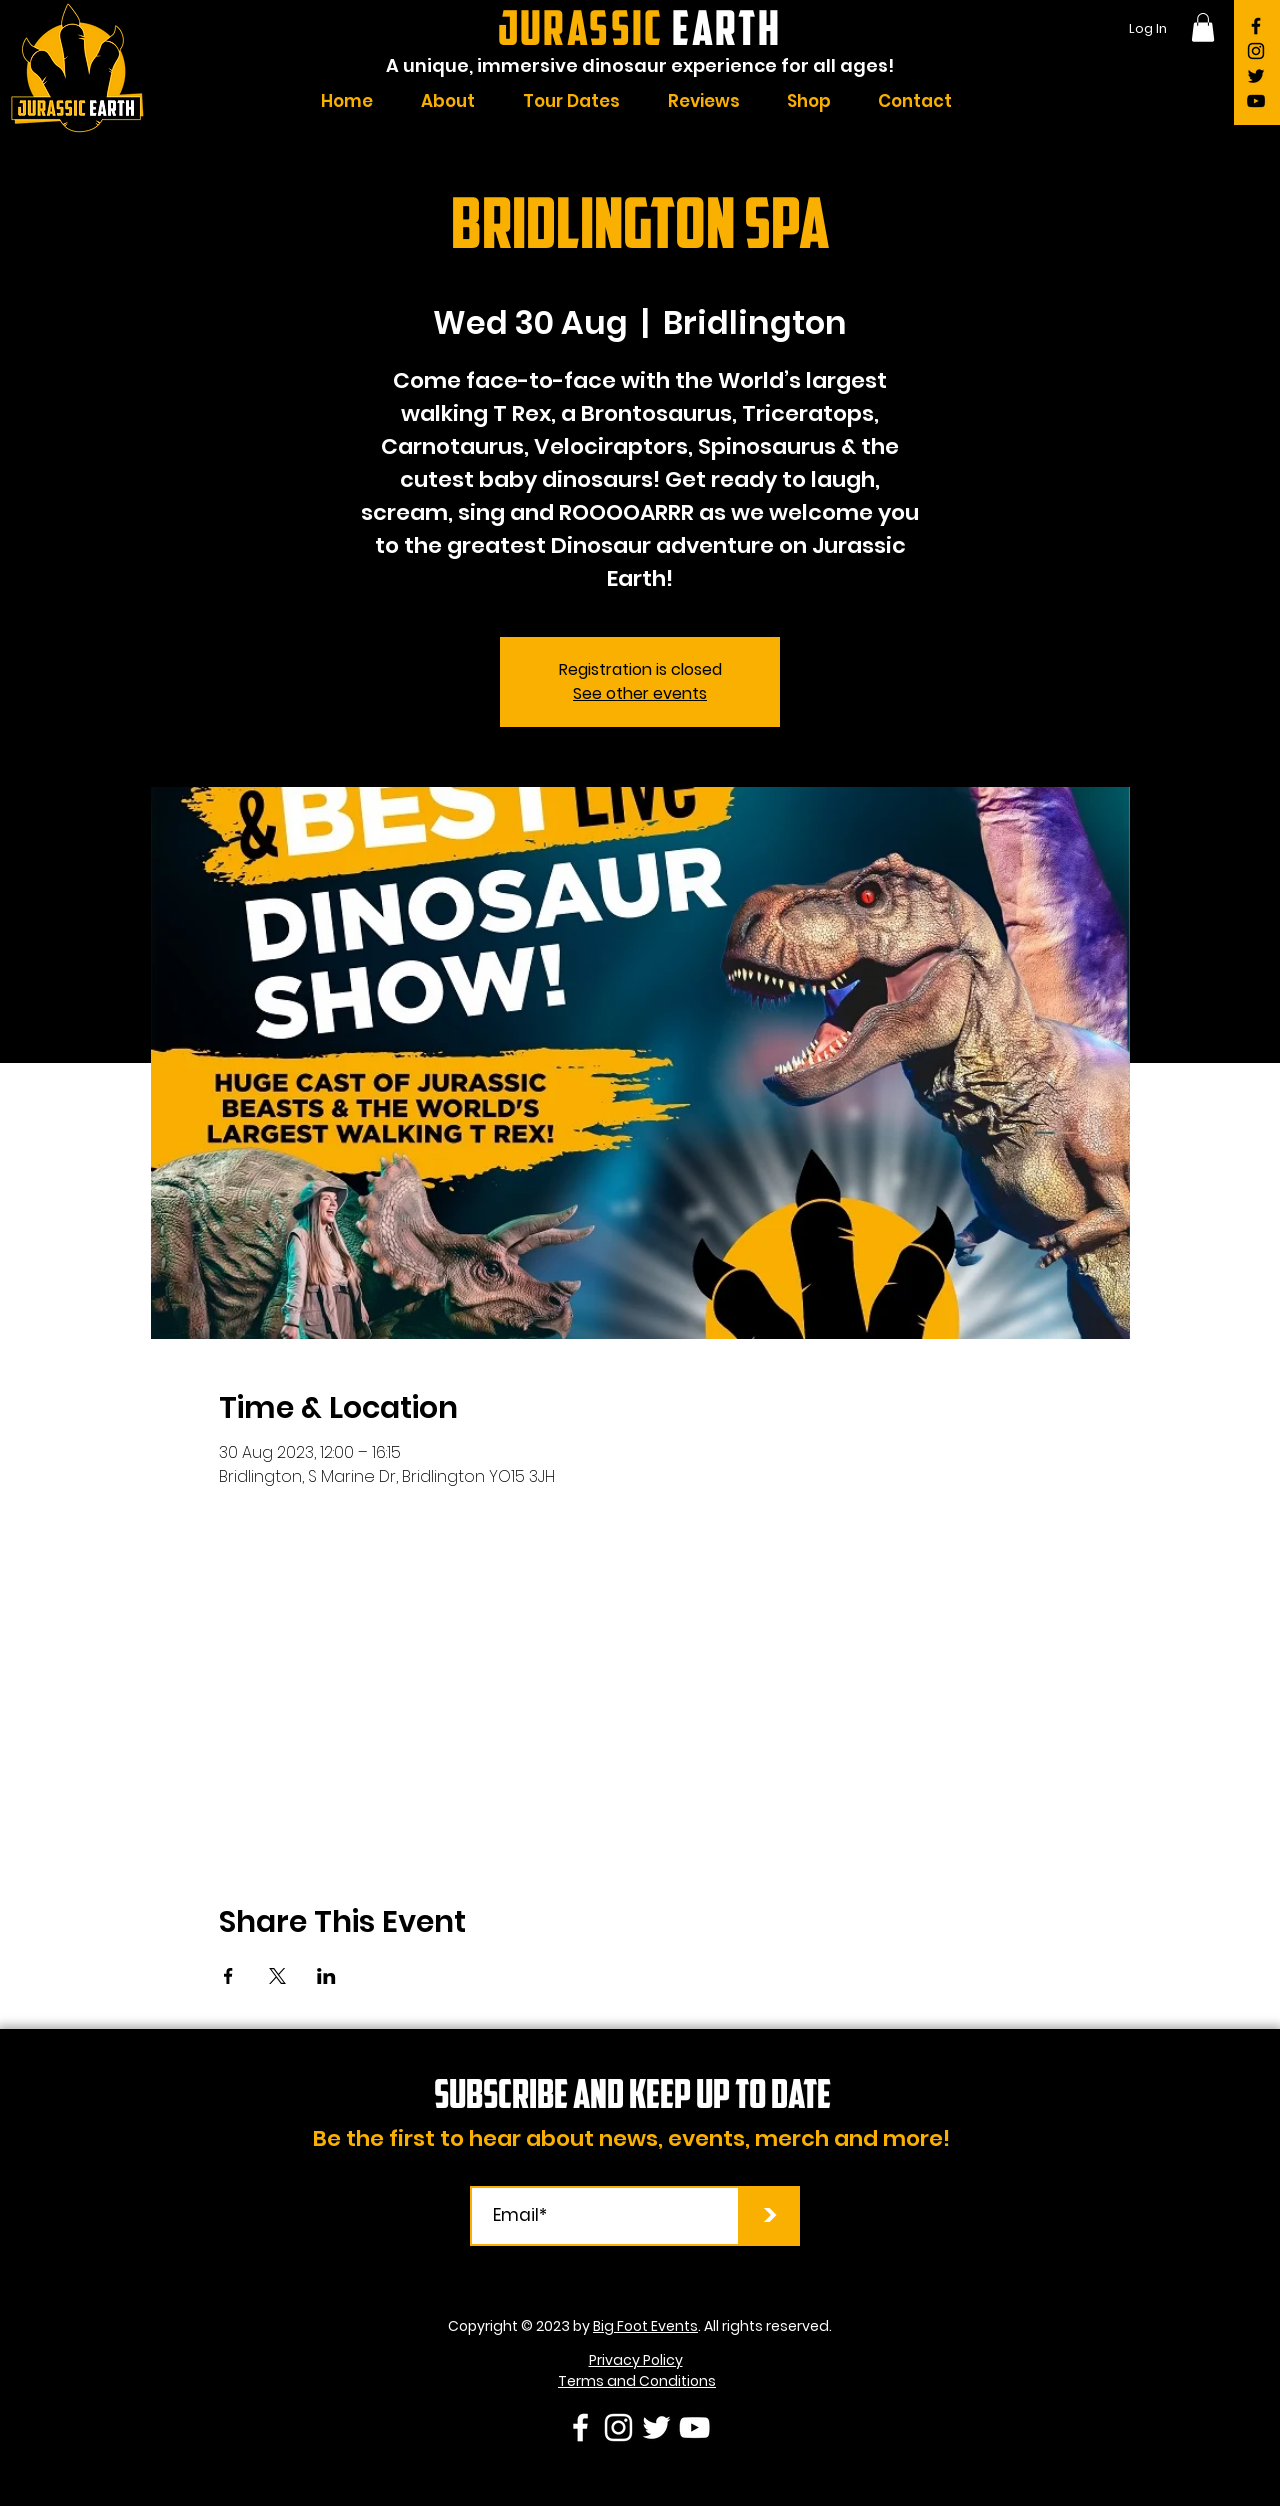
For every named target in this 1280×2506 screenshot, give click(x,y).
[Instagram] (1256, 51)
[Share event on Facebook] (228, 1976)
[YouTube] (1256, 101)
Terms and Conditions (637, 2381)
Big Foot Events (645, 2326)
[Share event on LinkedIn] (326, 1976)
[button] (1203, 27)
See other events (640, 693)
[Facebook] (1256, 26)
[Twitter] (1256, 76)
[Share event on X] (277, 1976)
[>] (770, 2216)
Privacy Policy (636, 2360)
